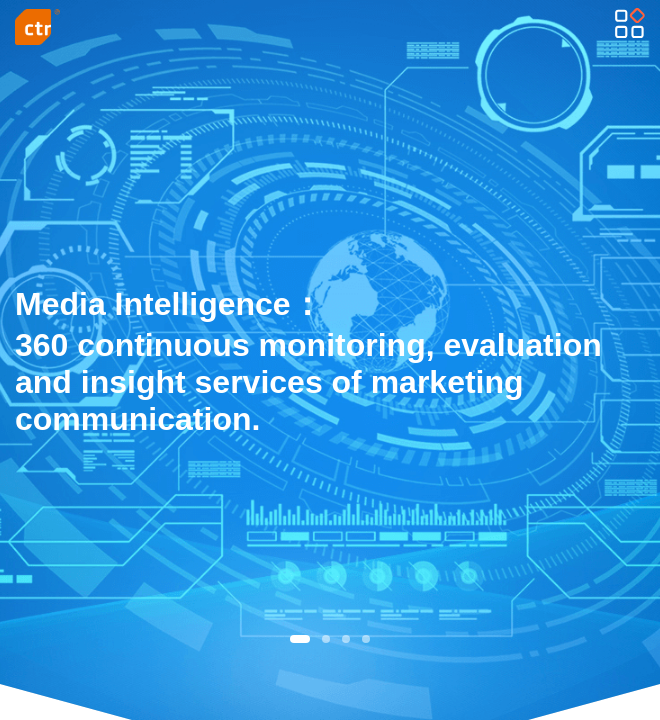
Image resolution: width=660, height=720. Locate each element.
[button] (300, 639)
